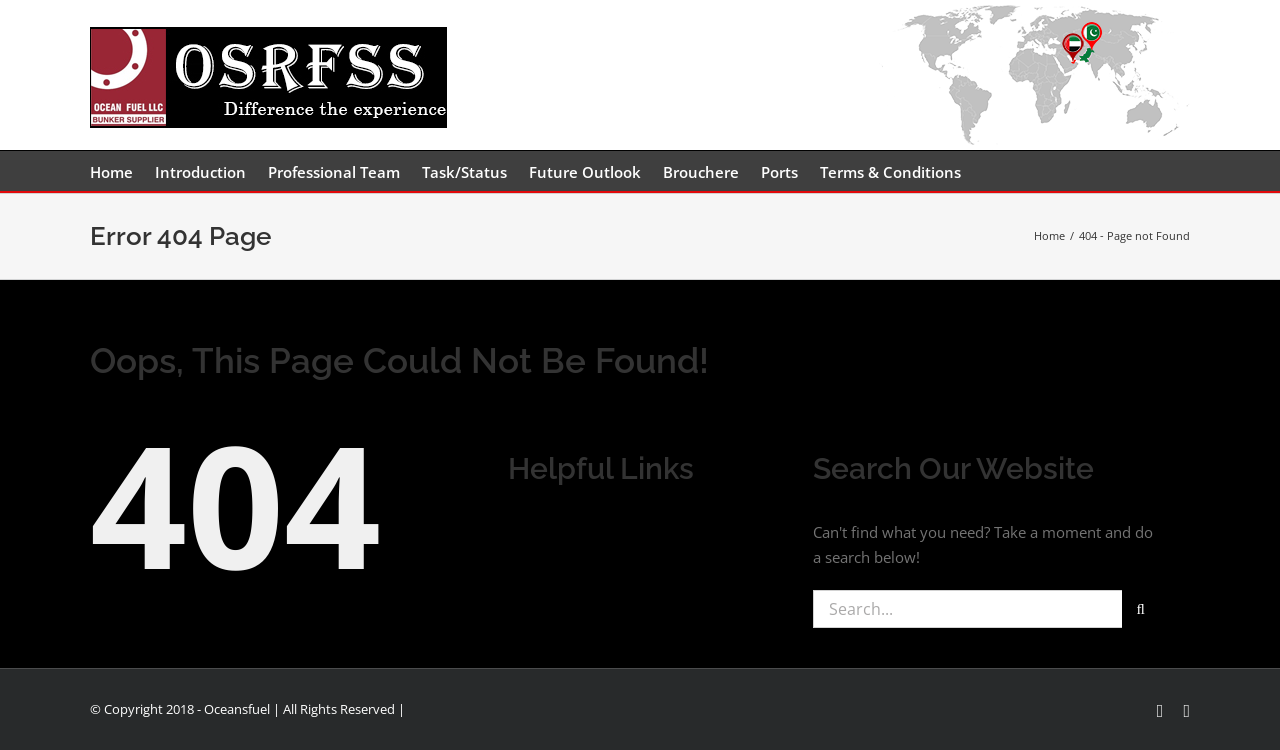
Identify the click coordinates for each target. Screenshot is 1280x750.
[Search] (1141, 609)
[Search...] (967, 609)
